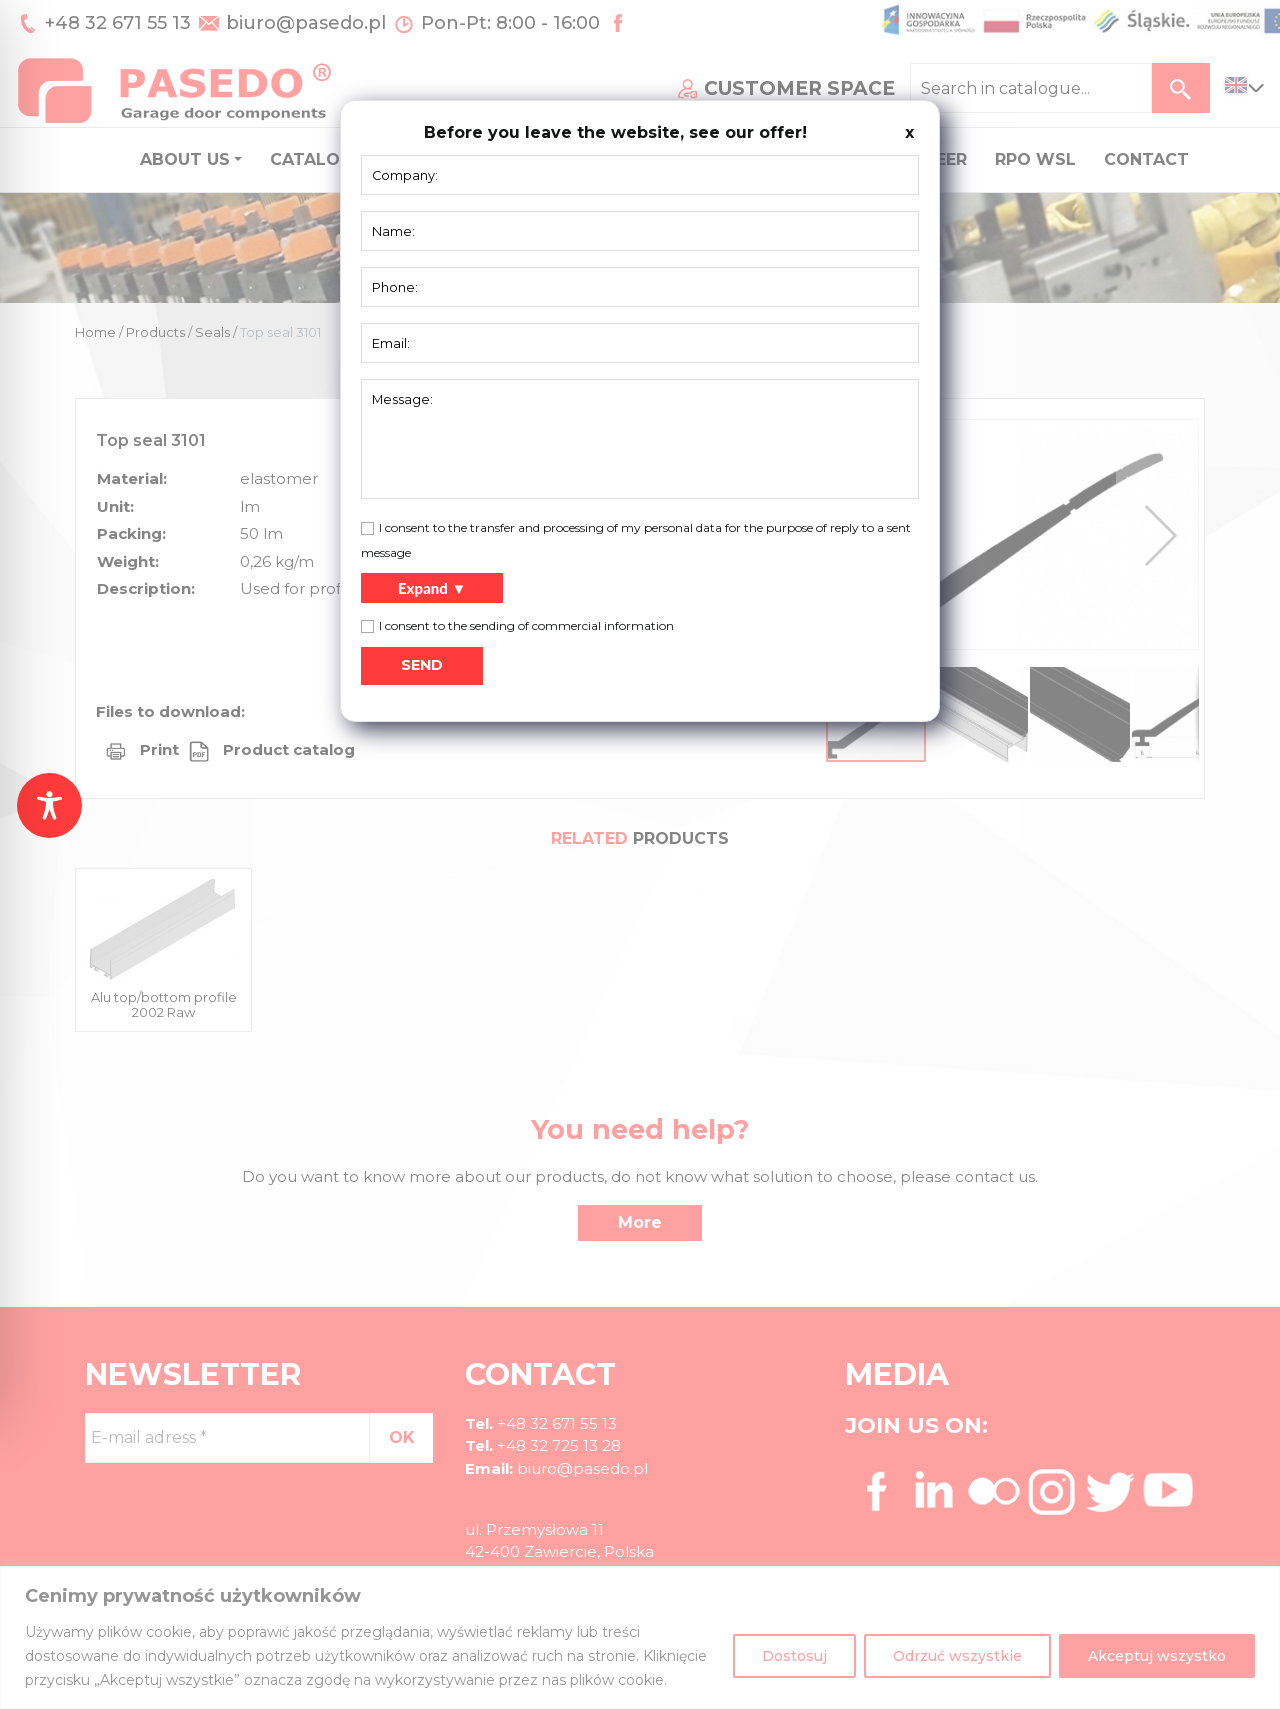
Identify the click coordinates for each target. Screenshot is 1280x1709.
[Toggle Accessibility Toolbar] (49, 805)
